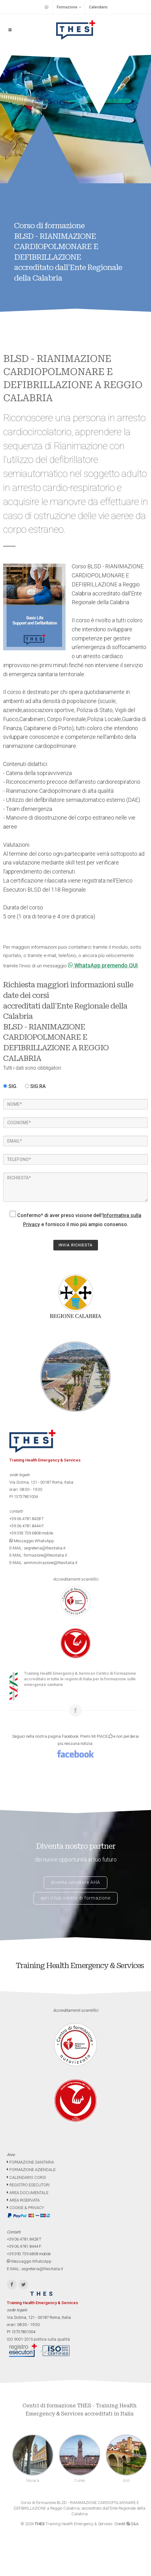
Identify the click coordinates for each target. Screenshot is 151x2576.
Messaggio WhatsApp (31, 1540)
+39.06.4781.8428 (25, 1518)
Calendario (98, 7)
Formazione (69, 7)
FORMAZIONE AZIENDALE (31, 2169)
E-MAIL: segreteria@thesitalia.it (37, 1548)
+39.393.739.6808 (25, 1533)
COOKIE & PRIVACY (25, 2207)
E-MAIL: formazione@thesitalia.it (38, 1555)
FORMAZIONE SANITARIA (30, 2162)
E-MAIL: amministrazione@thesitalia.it (43, 1562)
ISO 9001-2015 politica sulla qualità (38, 2339)
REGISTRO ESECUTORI (28, 2185)
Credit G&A (126, 2523)
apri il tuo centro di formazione (75, 1897)
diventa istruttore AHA (75, 1882)
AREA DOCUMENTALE (27, 2192)
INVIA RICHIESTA (76, 1245)
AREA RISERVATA (23, 2200)
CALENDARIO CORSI (26, 2177)
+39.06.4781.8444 (25, 1526)
